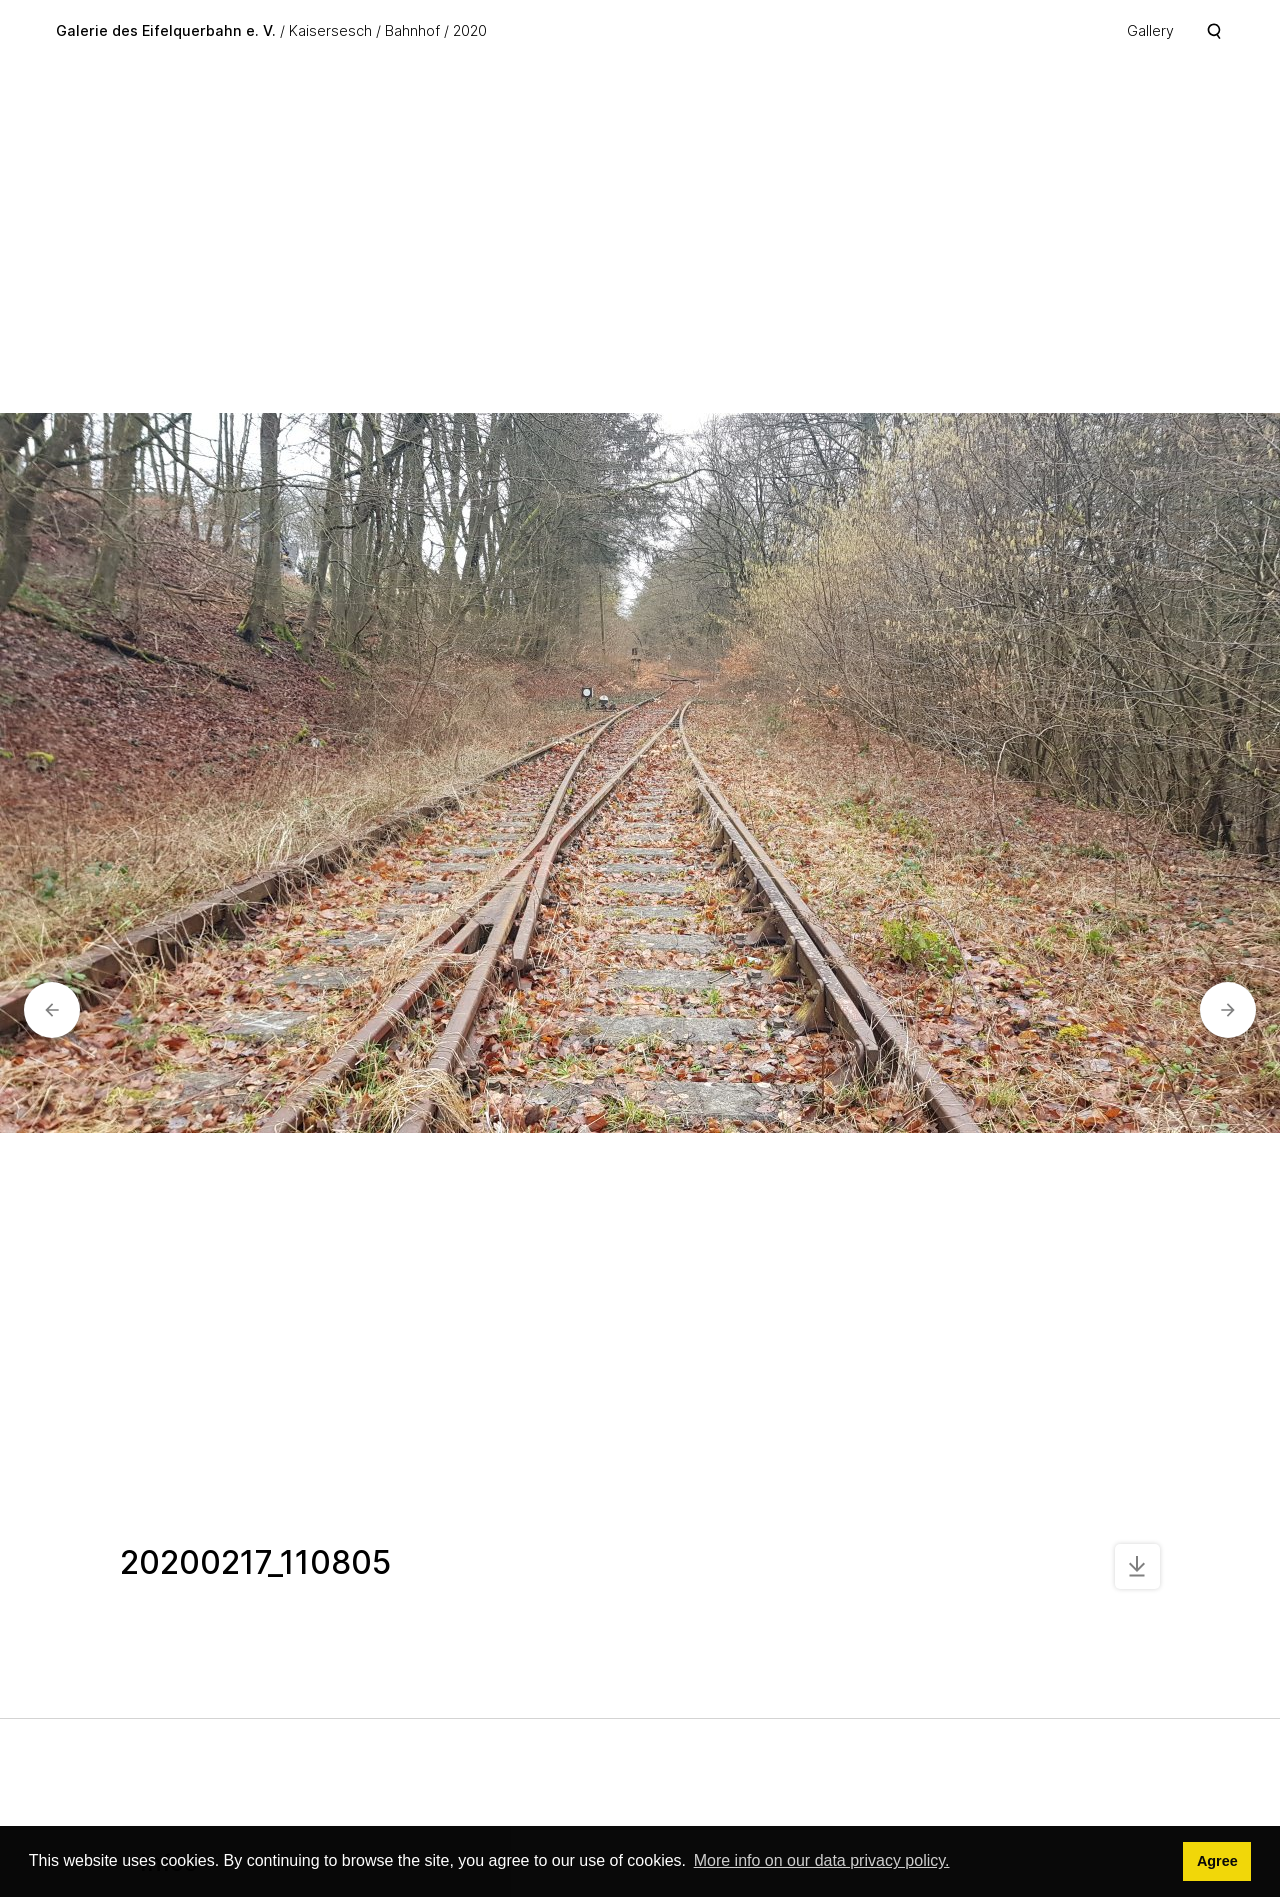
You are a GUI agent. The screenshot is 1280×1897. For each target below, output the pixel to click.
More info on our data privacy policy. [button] (822, 1860)
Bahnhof (412, 30)
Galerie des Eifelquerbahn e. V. (166, 30)
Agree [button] (1217, 1861)
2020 (470, 30)
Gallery (1150, 30)
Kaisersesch (330, 30)
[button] (52, 1010)
